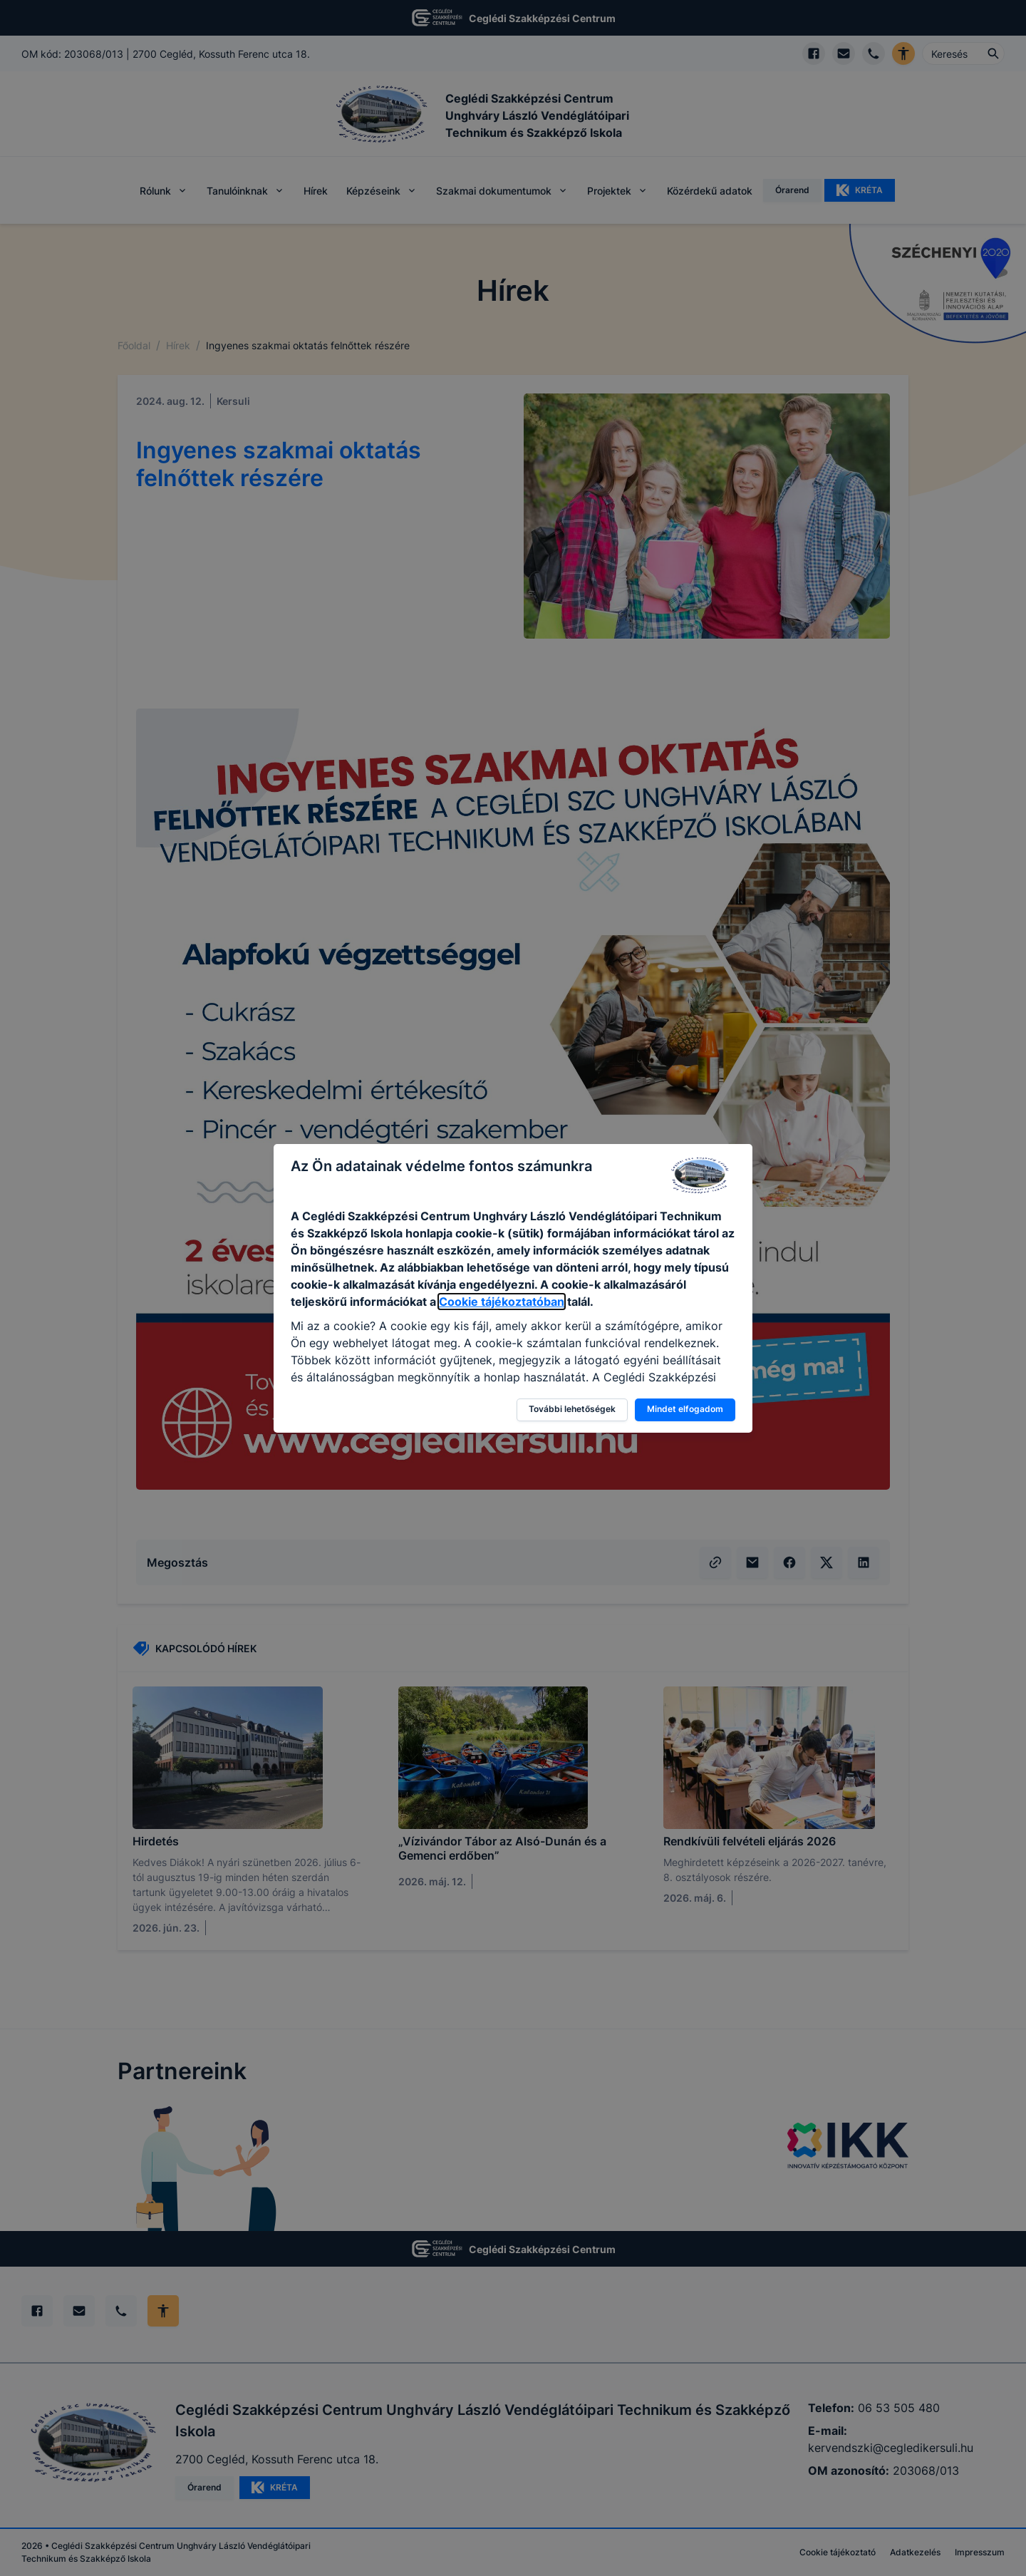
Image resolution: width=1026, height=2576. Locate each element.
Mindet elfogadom (685, 1408)
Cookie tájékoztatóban (501, 1301)
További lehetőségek (572, 1408)
